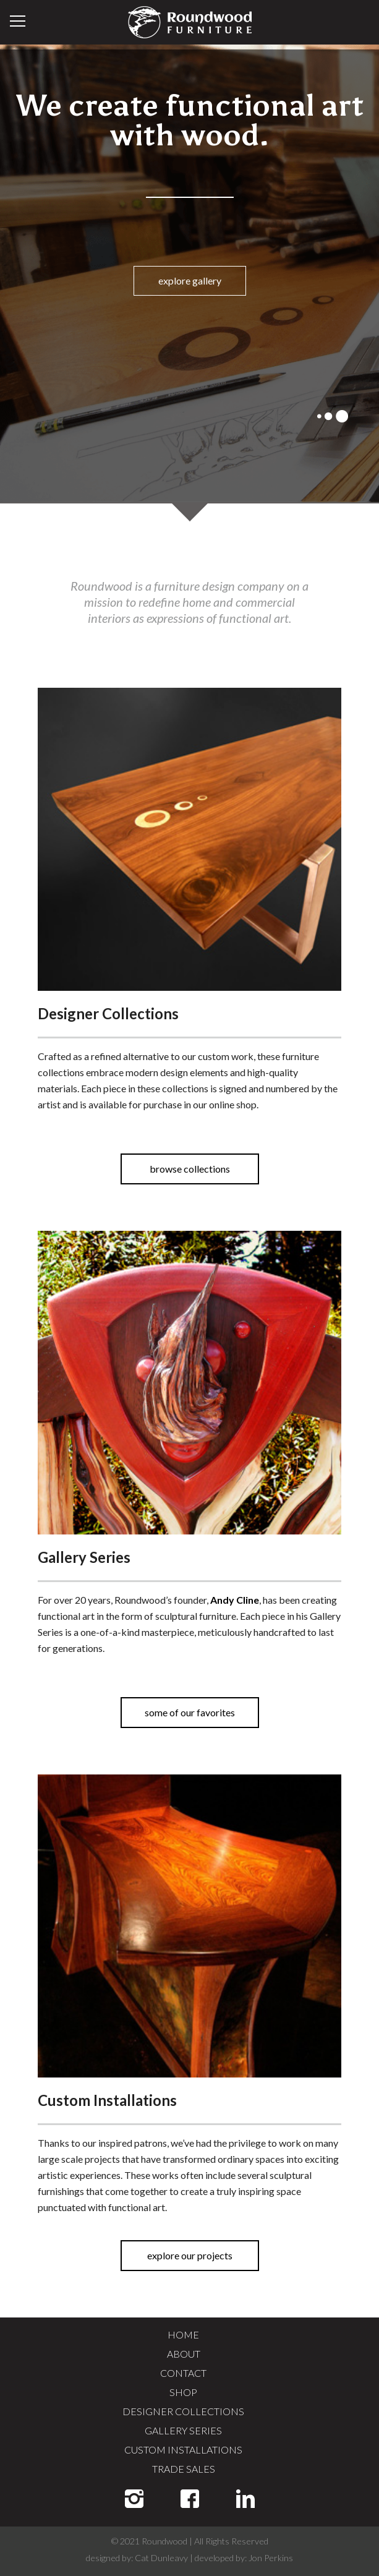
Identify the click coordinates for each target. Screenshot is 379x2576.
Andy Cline (234, 1600)
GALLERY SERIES (183, 2430)
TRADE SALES (183, 2469)
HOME (183, 2334)
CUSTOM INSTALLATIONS (183, 2449)
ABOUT (183, 2354)
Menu (17, 21)
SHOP (183, 2392)
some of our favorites (190, 1712)
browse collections (190, 1169)
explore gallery (189, 280)
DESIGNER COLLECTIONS (183, 2411)
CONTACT (183, 2373)
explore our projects (189, 2255)
